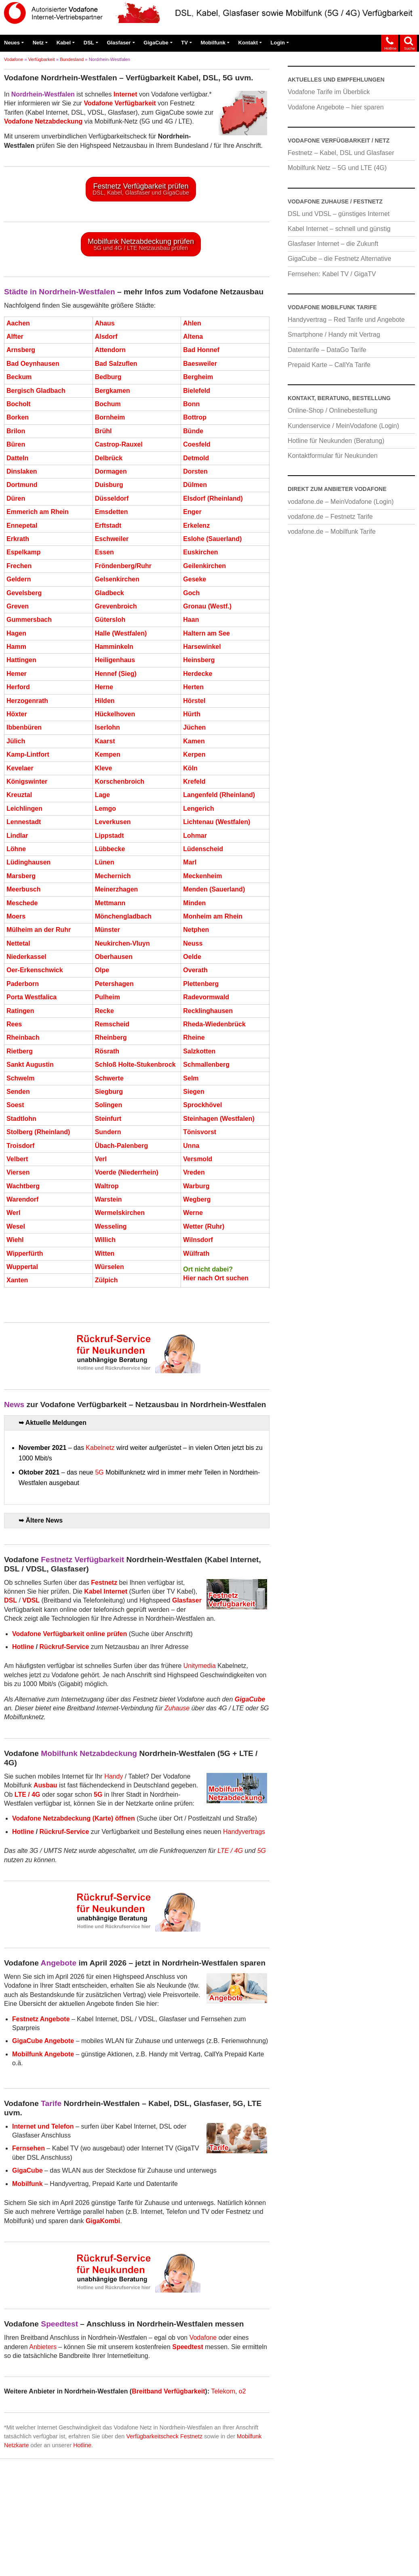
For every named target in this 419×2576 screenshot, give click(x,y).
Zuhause (176, 1713)
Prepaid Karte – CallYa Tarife (329, 364)
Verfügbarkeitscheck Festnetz (164, 2442)
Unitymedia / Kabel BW (346, 2526)
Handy (113, 1782)
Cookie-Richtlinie (105, 2559)
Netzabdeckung (67, 2526)
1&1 (65, 2542)
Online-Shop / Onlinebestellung (332, 410)
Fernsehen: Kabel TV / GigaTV (332, 274)
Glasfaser (119, 43)
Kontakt (248, 43)
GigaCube (155, 43)
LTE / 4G (230, 1856)
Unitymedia (199, 1671)
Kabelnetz (100, 1453)
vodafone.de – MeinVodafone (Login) (341, 501)
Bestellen (198, 2559)
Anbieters (43, 2352)
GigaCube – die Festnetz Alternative (339, 258)
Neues (12, 43)
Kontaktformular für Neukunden (332, 455)
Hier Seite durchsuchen (73, 2485)
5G (99, 1478)
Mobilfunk (213, 43)
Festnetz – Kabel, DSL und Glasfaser (341, 152)
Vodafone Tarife (287, 2526)
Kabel (64, 43)
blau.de (89, 2542)
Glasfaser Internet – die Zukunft (333, 243)
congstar (119, 2542)
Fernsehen (244, 2526)
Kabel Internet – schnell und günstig (339, 228)
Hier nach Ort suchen (215, 1283)
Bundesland (72, 59)
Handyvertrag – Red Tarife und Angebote (346, 319)
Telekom (223, 2396)
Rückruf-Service (64, 1652)
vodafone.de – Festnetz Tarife (330, 516)
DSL (89, 43)
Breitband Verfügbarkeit (168, 2396)
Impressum (19, 2559)
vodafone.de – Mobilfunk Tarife (332, 531)
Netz (38, 43)
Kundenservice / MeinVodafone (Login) (343, 425)
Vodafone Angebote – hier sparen (336, 107)
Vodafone (13, 59)
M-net (146, 2542)
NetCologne (179, 2542)
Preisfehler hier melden (283, 2502)
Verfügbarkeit (41, 59)
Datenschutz (58, 2559)
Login (278, 43)
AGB (142, 2559)
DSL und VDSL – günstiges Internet (339, 213)
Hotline (23, 1652)
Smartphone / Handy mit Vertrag (334, 334)
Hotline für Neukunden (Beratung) (336, 440)
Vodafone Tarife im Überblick (329, 91)
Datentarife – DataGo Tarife (327, 349)
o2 (242, 2396)
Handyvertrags (244, 1837)
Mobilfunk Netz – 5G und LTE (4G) (337, 167)
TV (184, 43)
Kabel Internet (114, 2526)
